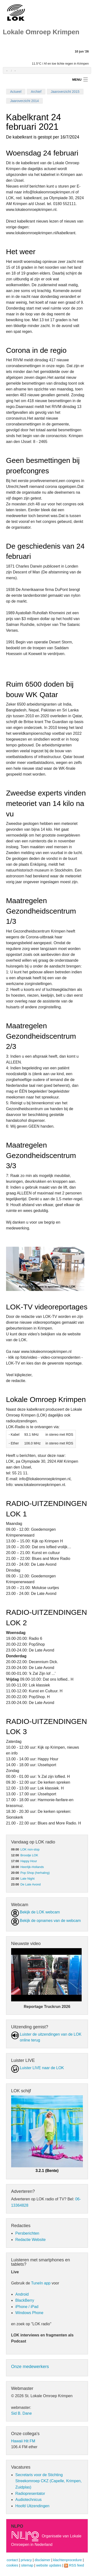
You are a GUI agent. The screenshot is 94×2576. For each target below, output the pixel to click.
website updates (48, 2565)
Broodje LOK (29, 1855)
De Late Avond (30, 1884)
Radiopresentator (30, 2493)
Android (22, 2294)
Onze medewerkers (30, 2366)
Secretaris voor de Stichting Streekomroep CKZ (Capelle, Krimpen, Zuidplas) (48, 2481)
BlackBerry (24, 2300)
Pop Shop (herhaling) (35, 1873)
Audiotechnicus (28, 2500)
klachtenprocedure (67, 2560)
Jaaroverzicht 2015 (65, 92)
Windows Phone (29, 2313)
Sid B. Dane (21, 2413)
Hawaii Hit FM (23, 2441)
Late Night (27, 1878)
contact (12, 2560)
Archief (36, 92)
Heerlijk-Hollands (32, 1867)
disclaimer (42, 2560)
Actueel (16, 92)
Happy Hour (28, 1861)
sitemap (27, 2565)
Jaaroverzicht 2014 (24, 101)
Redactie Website (30, 2240)
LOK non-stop (29, 1849)
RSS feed (76, 2565)
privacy (26, 2560)
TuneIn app (40, 2283)
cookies (12, 2565)
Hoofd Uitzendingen (32, 2506)
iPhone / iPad (26, 2307)
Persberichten (27, 2233)
